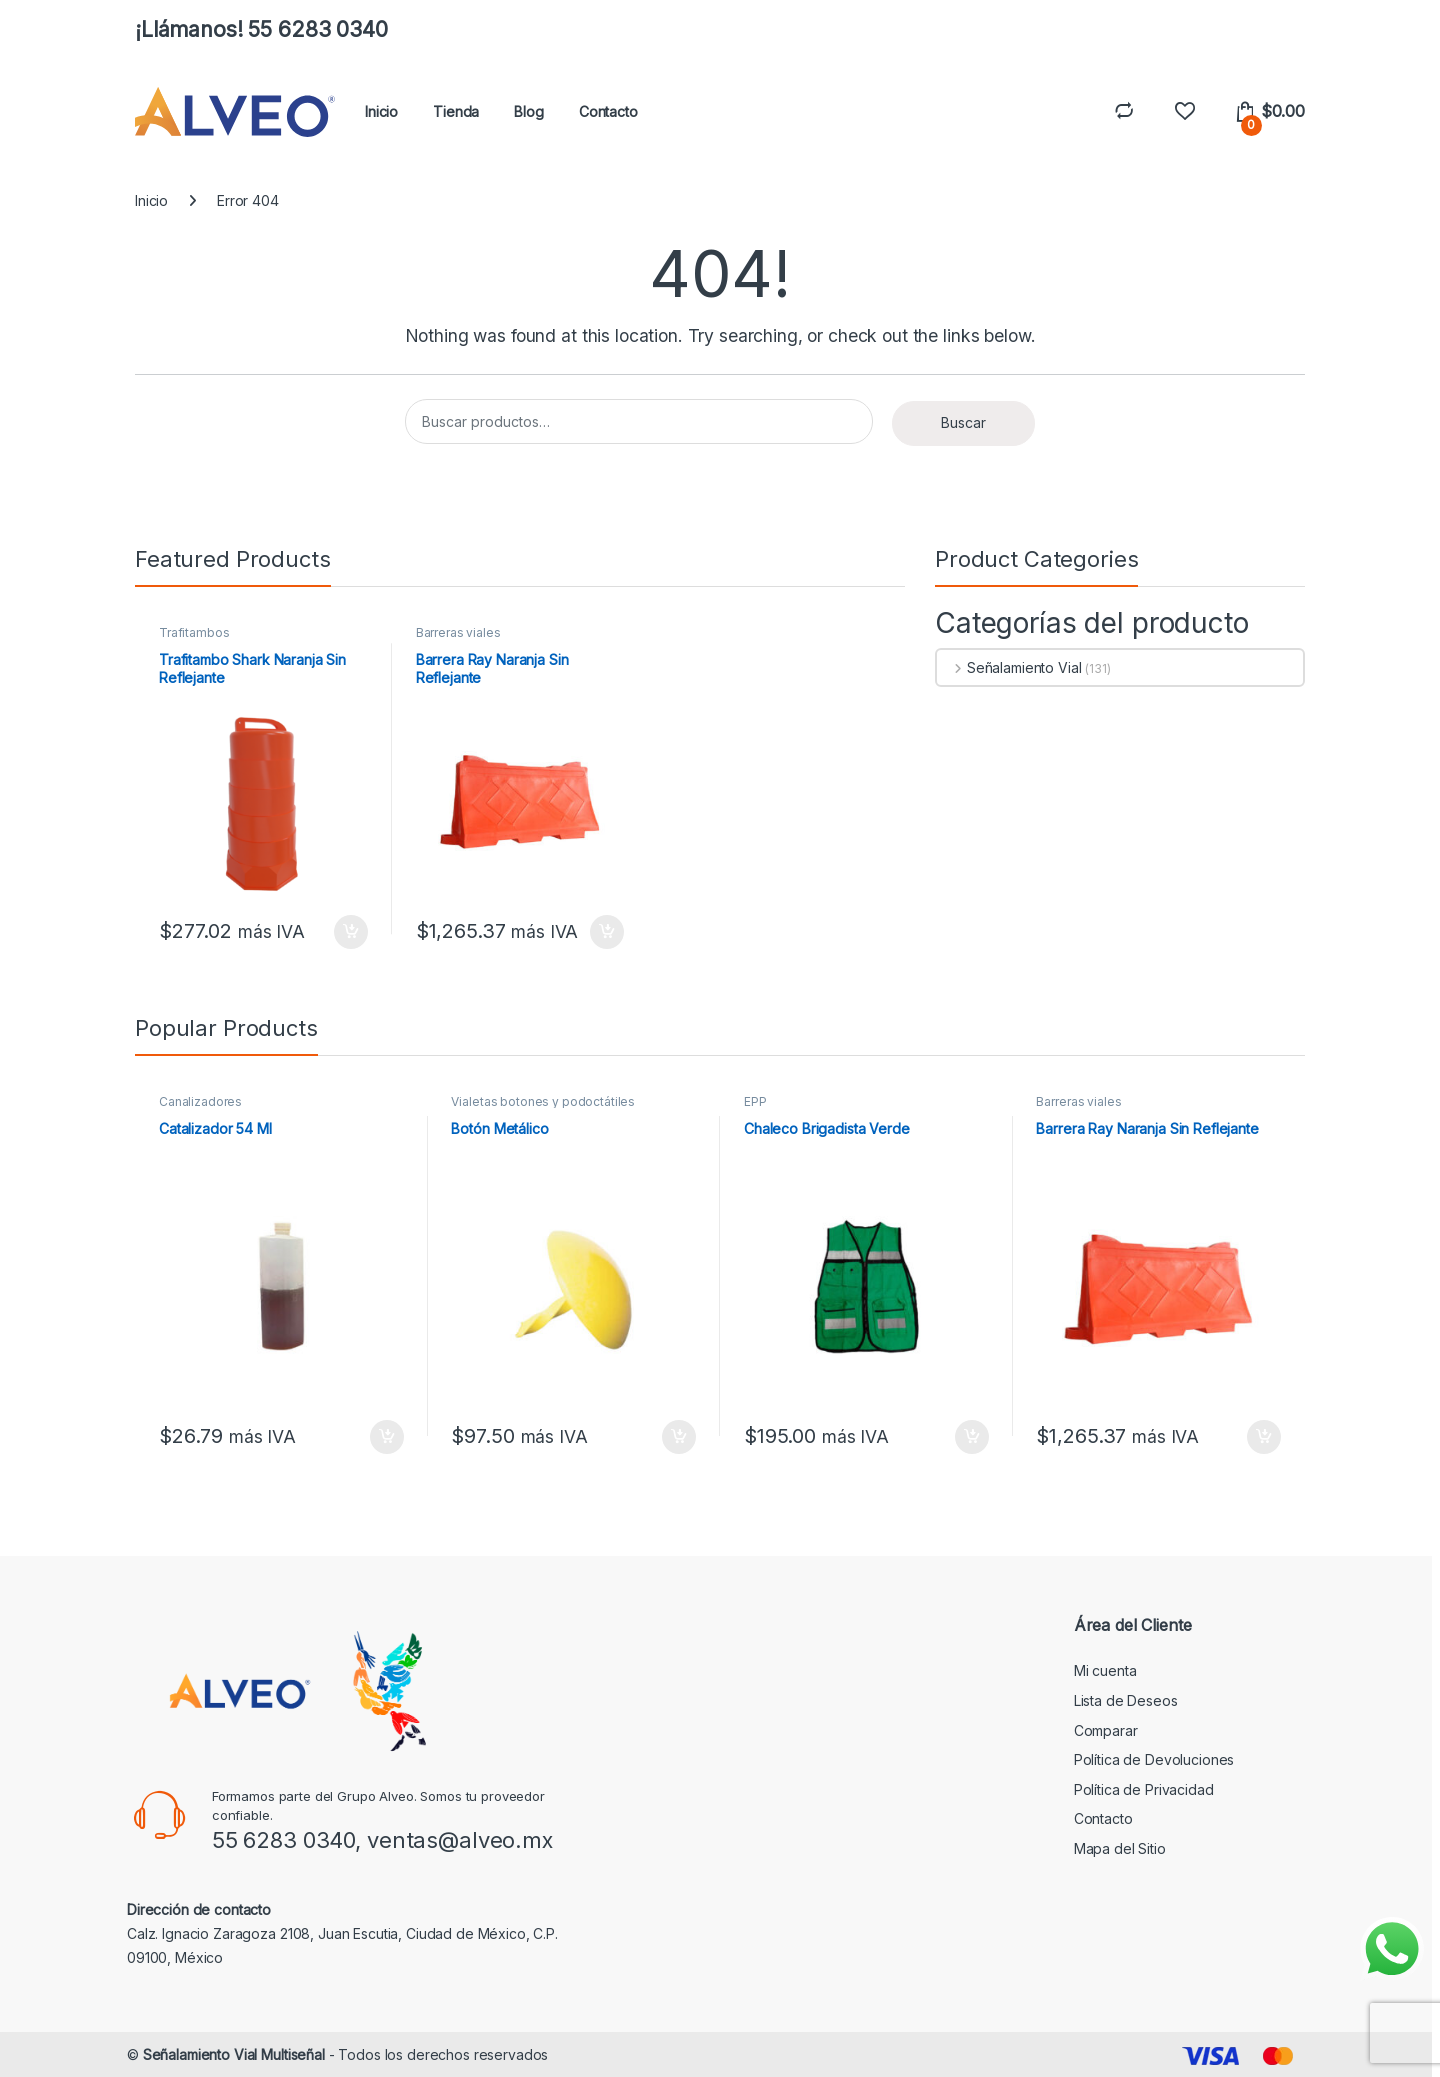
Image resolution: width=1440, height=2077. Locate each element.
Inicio (381, 111)
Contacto (608, 111)
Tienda (456, 111)
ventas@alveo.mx (460, 1840)
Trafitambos (194, 632)
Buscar (963, 422)
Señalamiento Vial (1009, 667)
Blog (528, 111)
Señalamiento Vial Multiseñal (234, 2054)
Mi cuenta (1105, 1670)
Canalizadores (200, 1101)
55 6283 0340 (283, 1840)
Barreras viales (458, 632)
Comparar (1106, 1730)
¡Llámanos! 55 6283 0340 (261, 29)
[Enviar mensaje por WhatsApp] (1392, 1949)
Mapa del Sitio (1120, 1848)
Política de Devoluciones (1154, 1759)
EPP (755, 1101)
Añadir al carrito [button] (351, 932)
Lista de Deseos (1126, 1700)
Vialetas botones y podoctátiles (543, 1101)
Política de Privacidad (1144, 1789)
